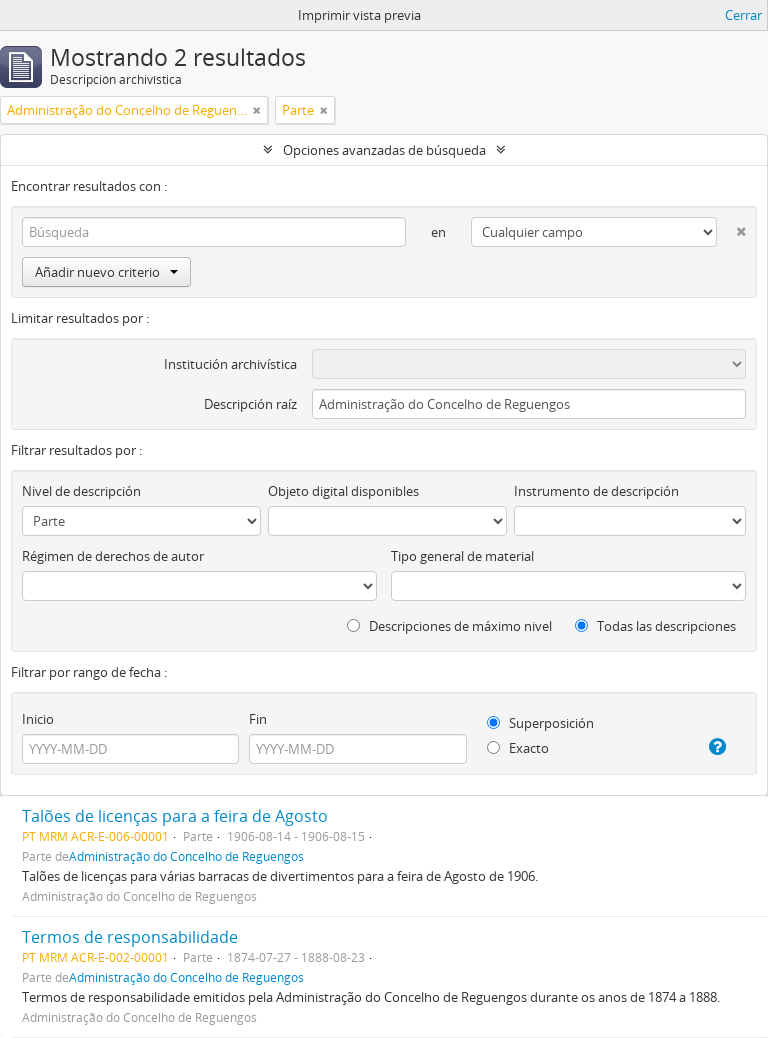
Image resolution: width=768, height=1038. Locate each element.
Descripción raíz (250, 404)
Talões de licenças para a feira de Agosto (175, 816)
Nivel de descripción (81, 491)
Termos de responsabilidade (130, 937)
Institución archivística (230, 364)
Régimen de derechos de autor (113, 556)
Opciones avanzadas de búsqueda (384, 150)
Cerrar (743, 15)
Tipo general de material (462, 556)
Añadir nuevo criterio (106, 272)
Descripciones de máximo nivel (449, 626)
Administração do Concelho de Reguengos (186, 856)
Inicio (38, 719)
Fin (258, 719)
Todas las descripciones (655, 626)
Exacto (518, 748)
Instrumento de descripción (596, 491)
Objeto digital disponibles (343, 491)
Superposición (540, 723)
